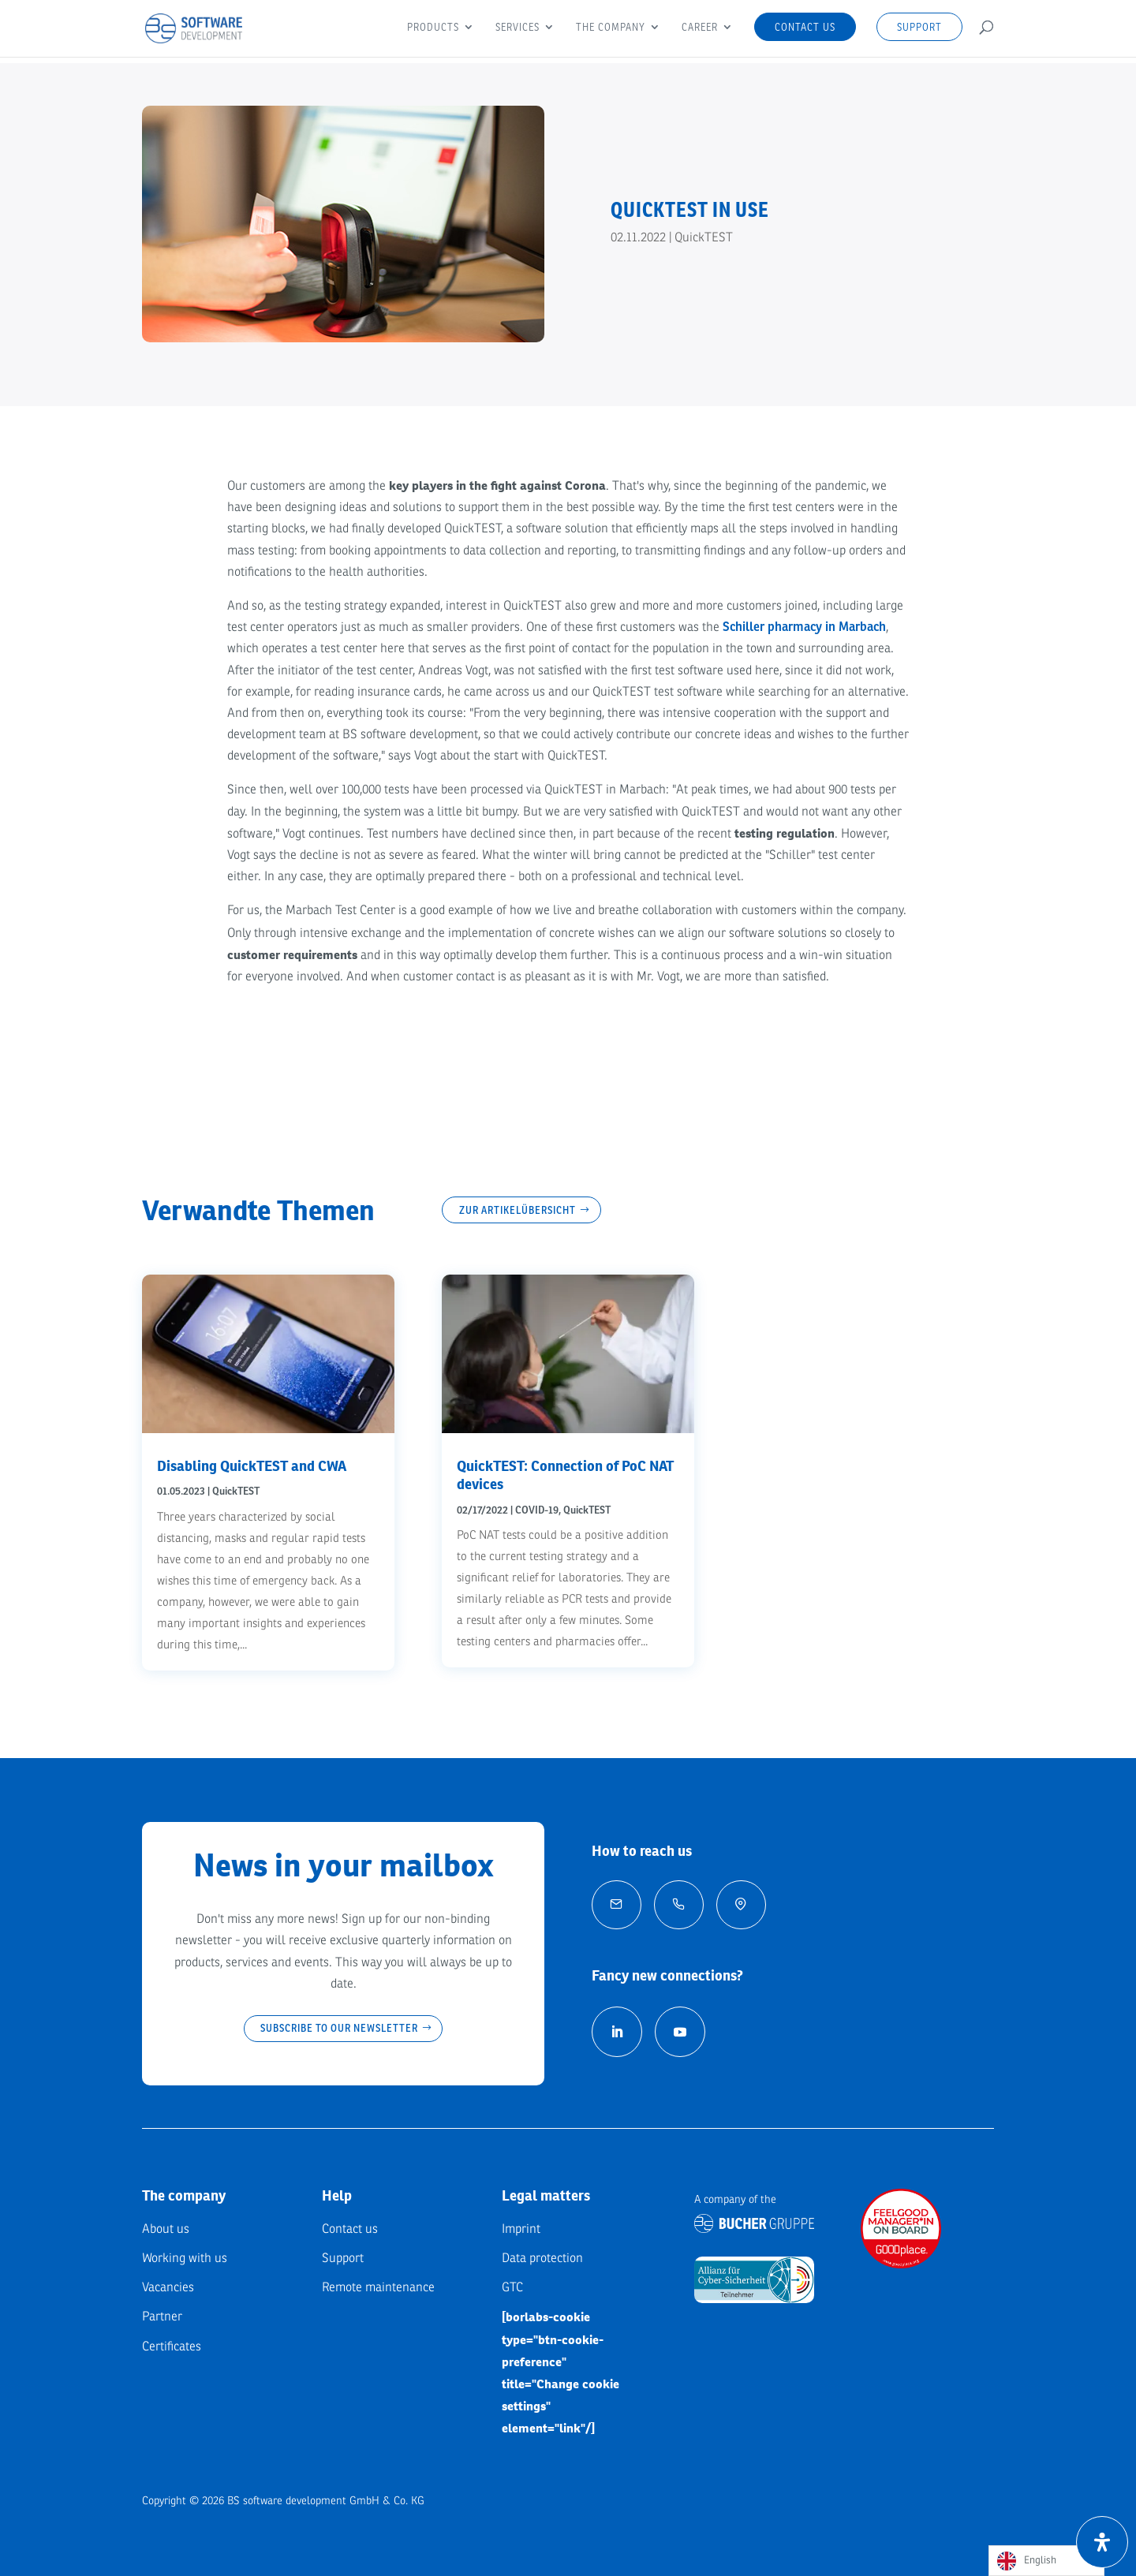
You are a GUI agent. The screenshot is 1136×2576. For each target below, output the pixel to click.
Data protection (542, 2258)
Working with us (184, 2258)
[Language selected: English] (1046, 2560)
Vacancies (168, 2287)
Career (700, 27)
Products (433, 27)
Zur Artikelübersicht (517, 1210)
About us (165, 2229)
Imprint (521, 2229)
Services (517, 27)
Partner (162, 2316)
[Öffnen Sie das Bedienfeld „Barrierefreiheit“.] (1102, 2542)
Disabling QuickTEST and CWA (251, 1466)
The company (610, 27)
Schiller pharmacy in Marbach (804, 627)
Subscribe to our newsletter (339, 2028)
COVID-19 (537, 1510)
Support (919, 27)
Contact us (805, 27)
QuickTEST (703, 237)
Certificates (171, 2346)
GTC (512, 2287)
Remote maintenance (378, 2287)
